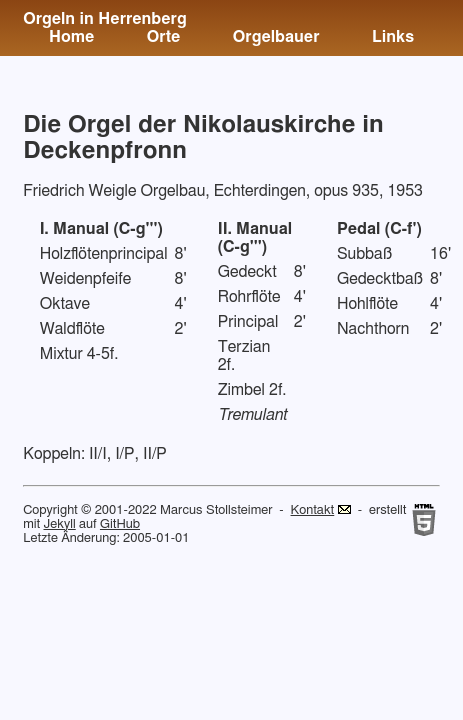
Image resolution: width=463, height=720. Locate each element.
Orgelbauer (276, 37)
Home (71, 37)
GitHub (120, 524)
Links (393, 37)
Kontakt (313, 510)
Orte (164, 37)
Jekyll (59, 524)
